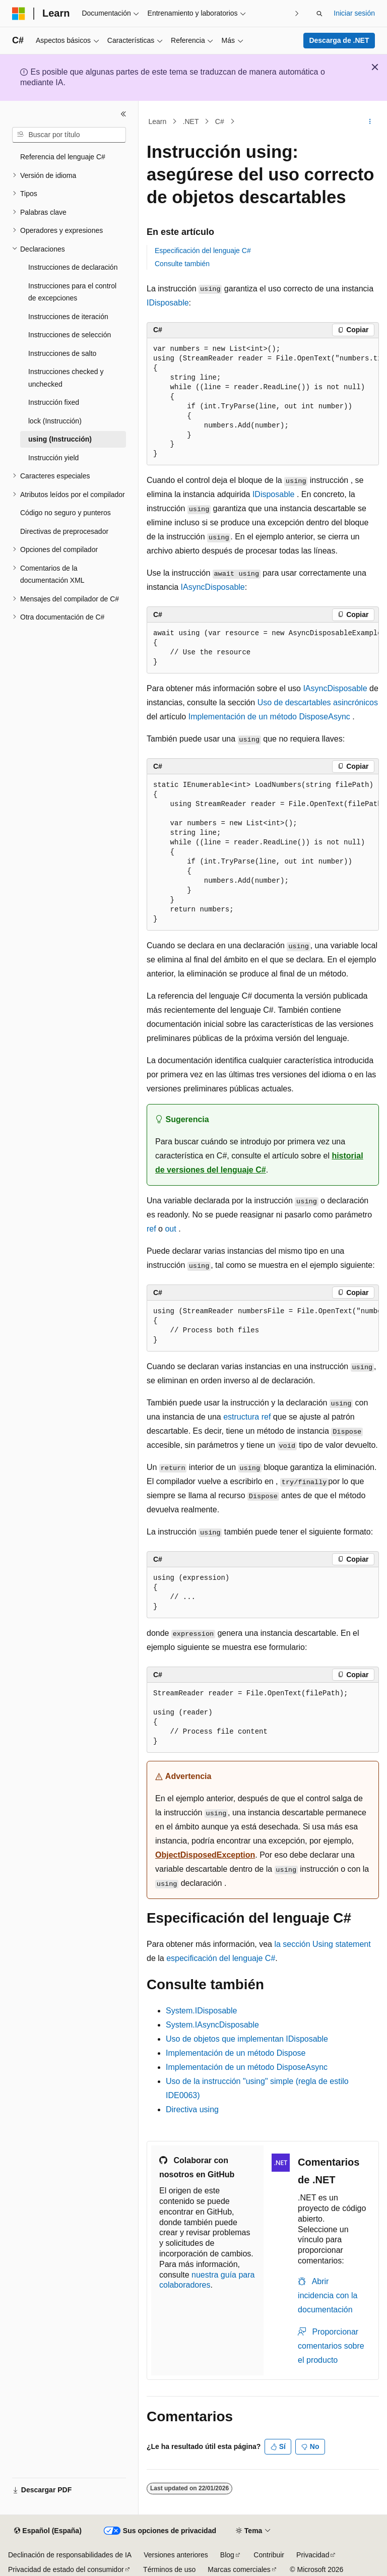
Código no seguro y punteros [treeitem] (65, 513)
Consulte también (182, 264)
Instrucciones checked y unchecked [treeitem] (65, 377)
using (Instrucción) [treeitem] (60, 439)
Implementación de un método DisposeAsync (269, 716)
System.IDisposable (201, 2010)
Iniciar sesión (354, 13)
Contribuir (268, 2555)
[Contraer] (123, 114)
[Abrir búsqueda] (319, 14)
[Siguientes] (296, 13)
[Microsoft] (18, 13)
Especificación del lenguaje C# (203, 251)
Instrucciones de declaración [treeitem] (72, 267)
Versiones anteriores (176, 2555)
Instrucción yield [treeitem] (53, 458)
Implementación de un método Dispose (236, 2053)
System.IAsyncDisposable (212, 2024)
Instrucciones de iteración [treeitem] (68, 317)
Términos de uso (169, 2569)
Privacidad (312, 2555)
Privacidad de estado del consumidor (66, 2569)
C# (219, 121)
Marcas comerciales (239, 2569)
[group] (263, 402)
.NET (191, 121)
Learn (158, 121)
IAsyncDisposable (213, 587)
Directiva (192, 2109)
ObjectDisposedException (205, 1855)
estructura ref (247, 1417)
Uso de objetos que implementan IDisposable (247, 2039)
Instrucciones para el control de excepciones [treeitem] (72, 292)
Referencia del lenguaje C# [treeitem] (62, 157)
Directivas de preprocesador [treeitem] (64, 531)
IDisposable (168, 302)
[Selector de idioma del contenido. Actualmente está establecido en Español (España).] (47, 2531)
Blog (227, 2555)
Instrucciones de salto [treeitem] (62, 353)
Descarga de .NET (339, 40)
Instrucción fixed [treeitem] (53, 402)
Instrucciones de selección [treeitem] (69, 335)
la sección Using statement (322, 1944)
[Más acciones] (370, 121)
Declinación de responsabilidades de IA (70, 2555)
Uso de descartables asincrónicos (317, 702)
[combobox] (69, 135)
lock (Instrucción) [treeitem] (55, 421)
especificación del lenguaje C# (220, 1958)
